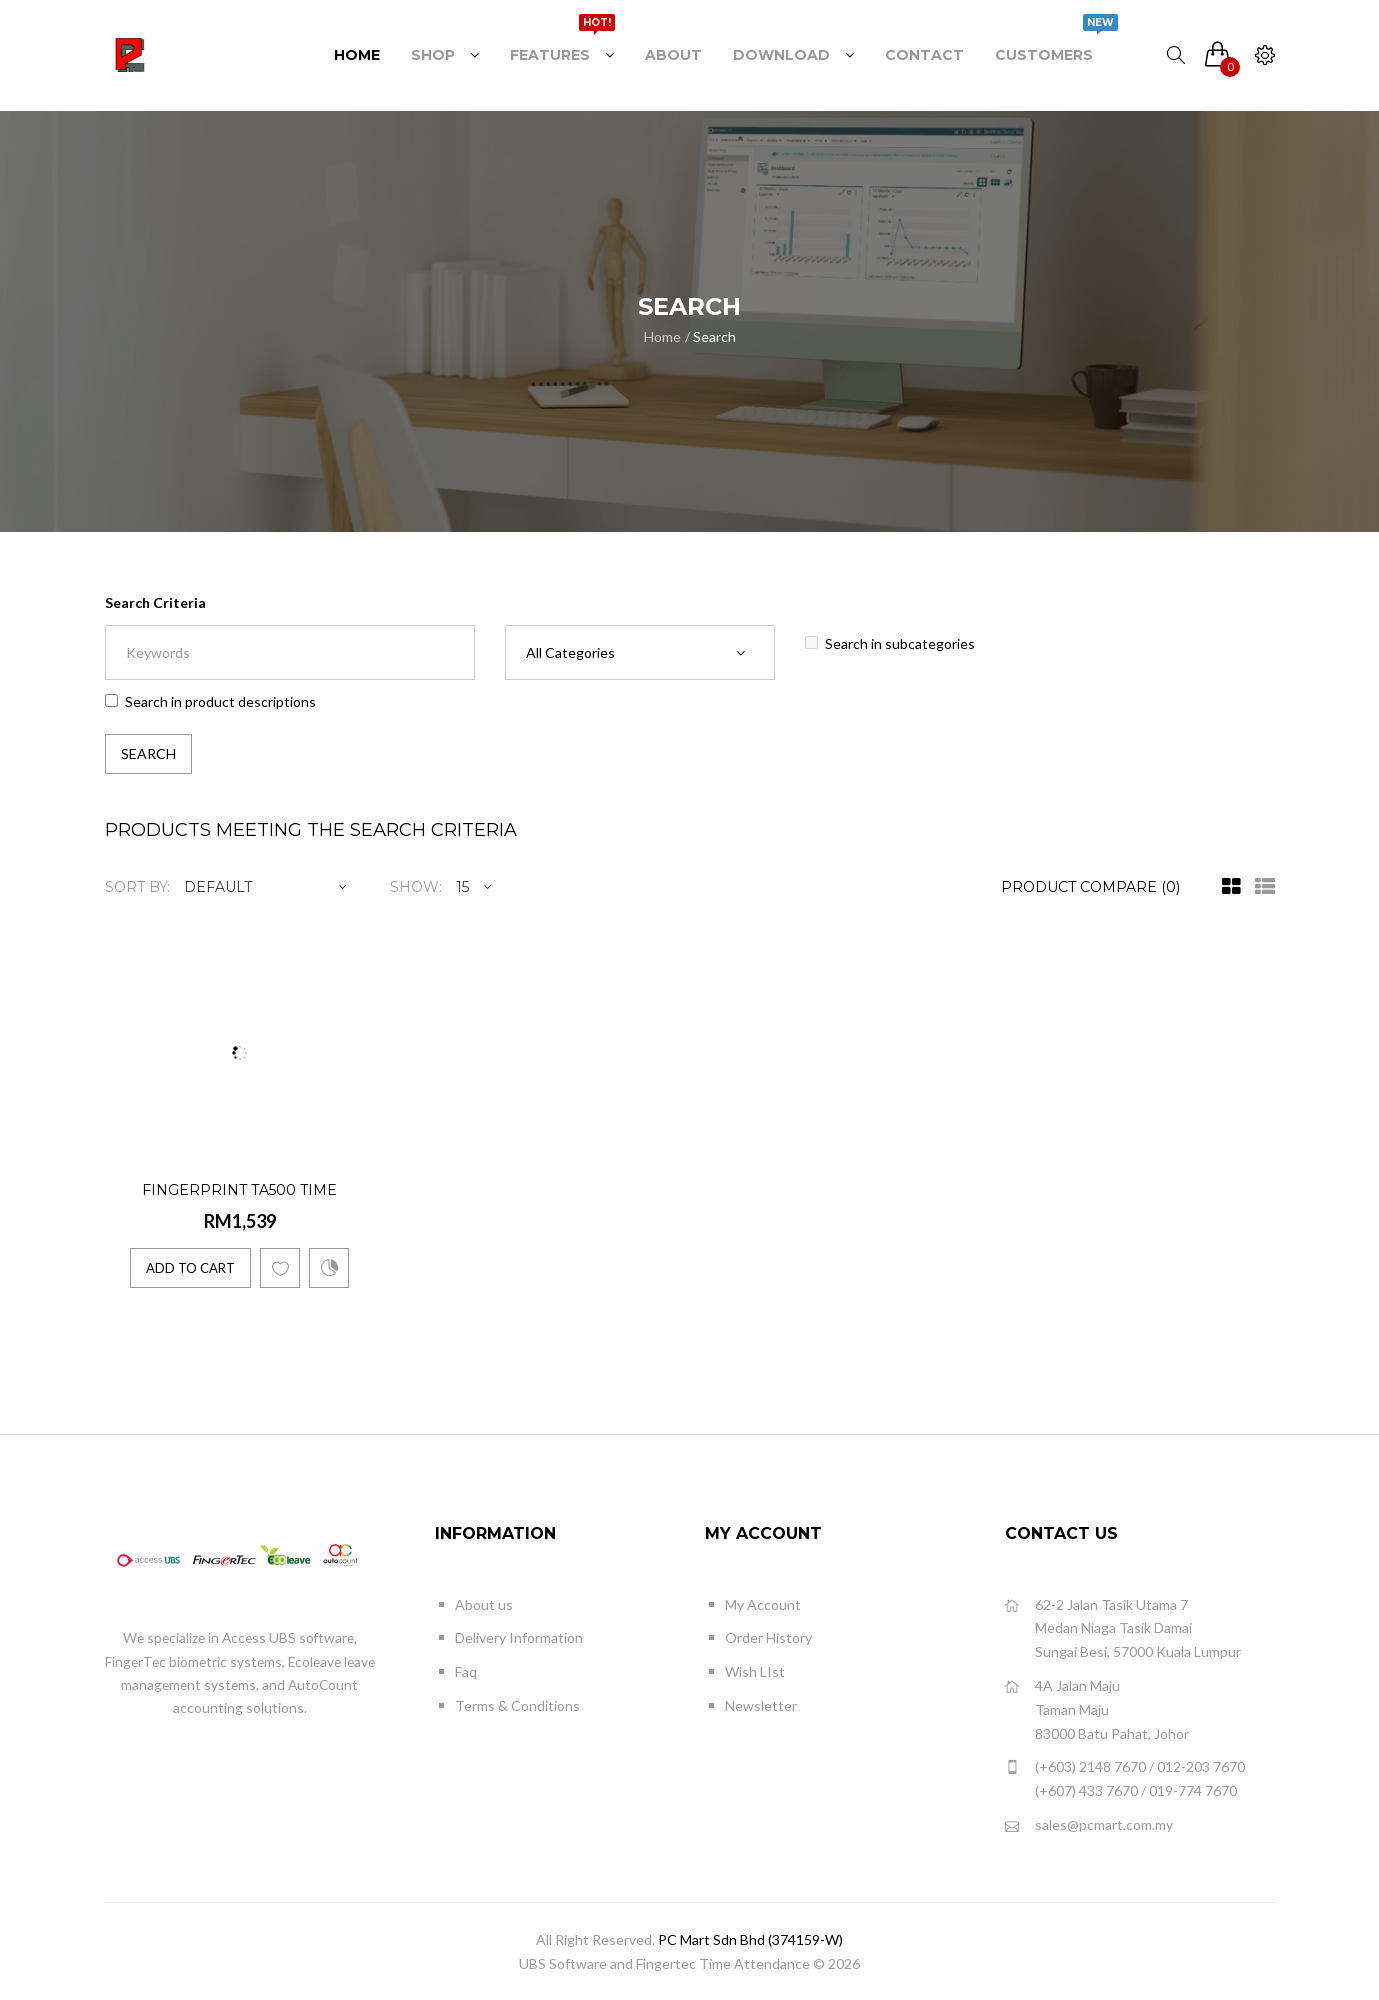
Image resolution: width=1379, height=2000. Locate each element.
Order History (768, 1637)
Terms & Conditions (517, 1705)
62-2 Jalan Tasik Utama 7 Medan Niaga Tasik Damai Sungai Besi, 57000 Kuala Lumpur (1123, 1627)
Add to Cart (190, 1268)
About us (484, 1604)
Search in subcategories (890, 643)
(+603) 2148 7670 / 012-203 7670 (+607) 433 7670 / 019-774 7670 (1125, 1777)
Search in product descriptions (210, 701)
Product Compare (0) (1090, 887)
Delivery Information (519, 1637)
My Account (763, 1604)
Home (662, 336)
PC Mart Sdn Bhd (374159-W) (750, 1939)
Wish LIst (755, 1671)
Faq (466, 1671)
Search (714, 336)
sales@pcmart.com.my (1089, 1825)
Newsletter (761, 1705)
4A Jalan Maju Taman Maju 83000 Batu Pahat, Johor (1097, 1708)
